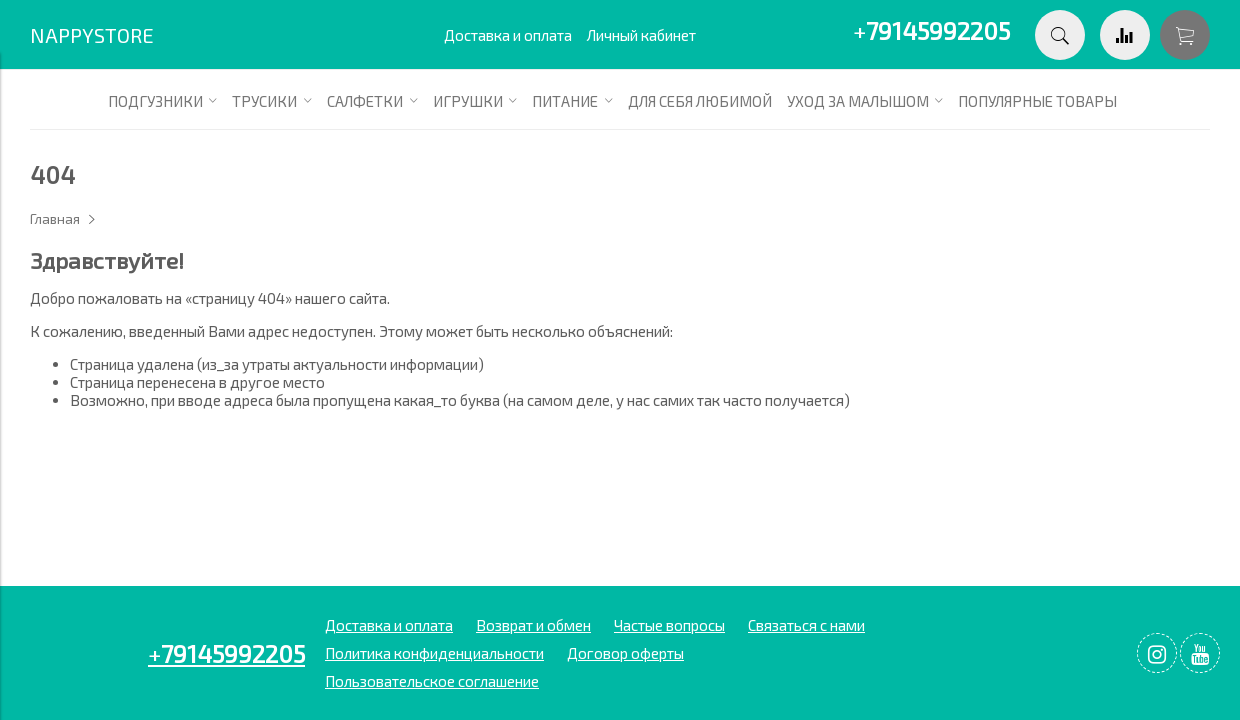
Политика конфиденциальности (434, 653)
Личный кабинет (641, 35)
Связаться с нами (806, 625)
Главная (55, 219)
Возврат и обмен (533, 625)
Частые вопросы (669, 625)
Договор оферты (625, 653)
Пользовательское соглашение (432, 681)
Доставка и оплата (508, 35)
